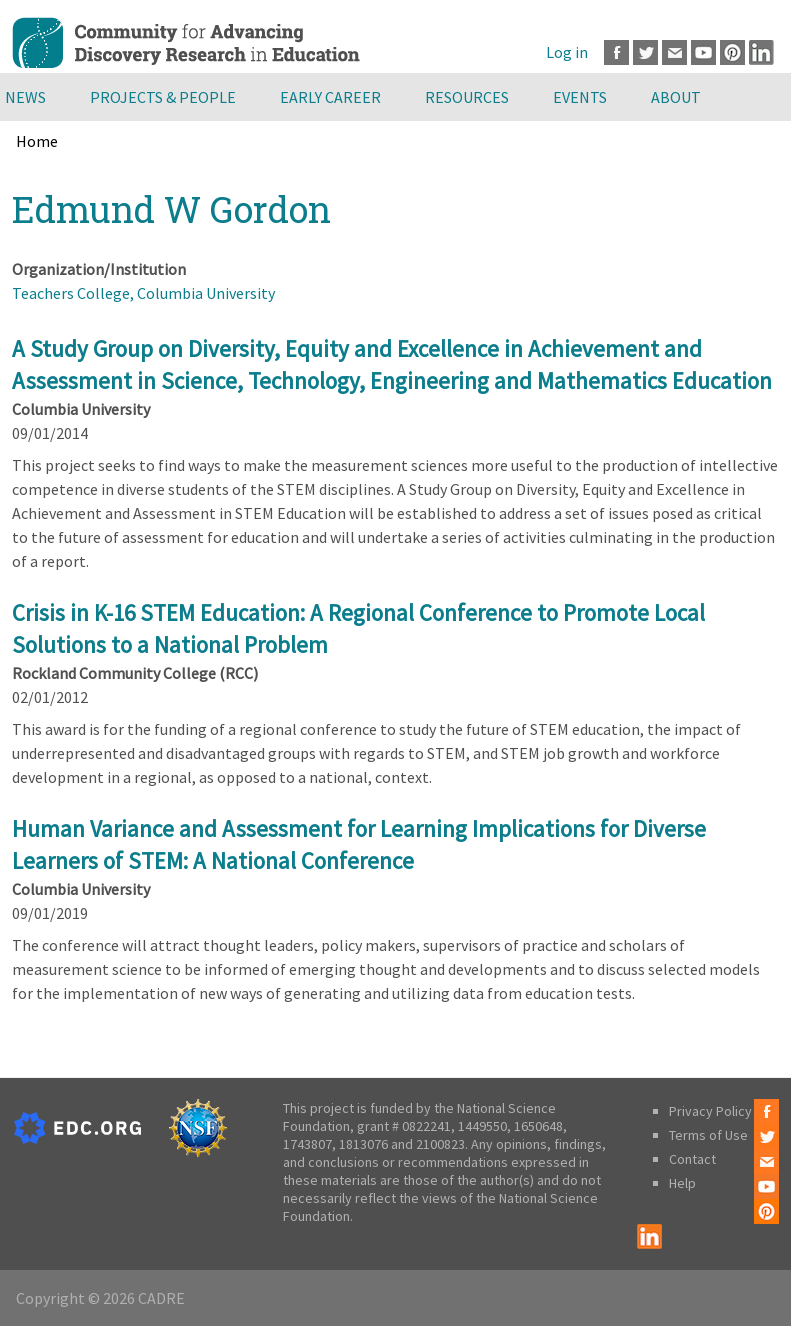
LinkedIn (761, 52)
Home (37, 141)
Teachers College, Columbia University (143, 293)
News (25, 97)
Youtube (703, 52)
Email (674, 52)
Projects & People (163, 97)
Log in (567, 52)
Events (580, 97)
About (676, 97)
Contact (692, 1159)
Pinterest (732, 52)
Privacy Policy (710, 1111)
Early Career (330, 97)
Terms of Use (708, 1135)
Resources (467, 97)
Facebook (616, 52)
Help (682, 1183)
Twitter (645, 52)
